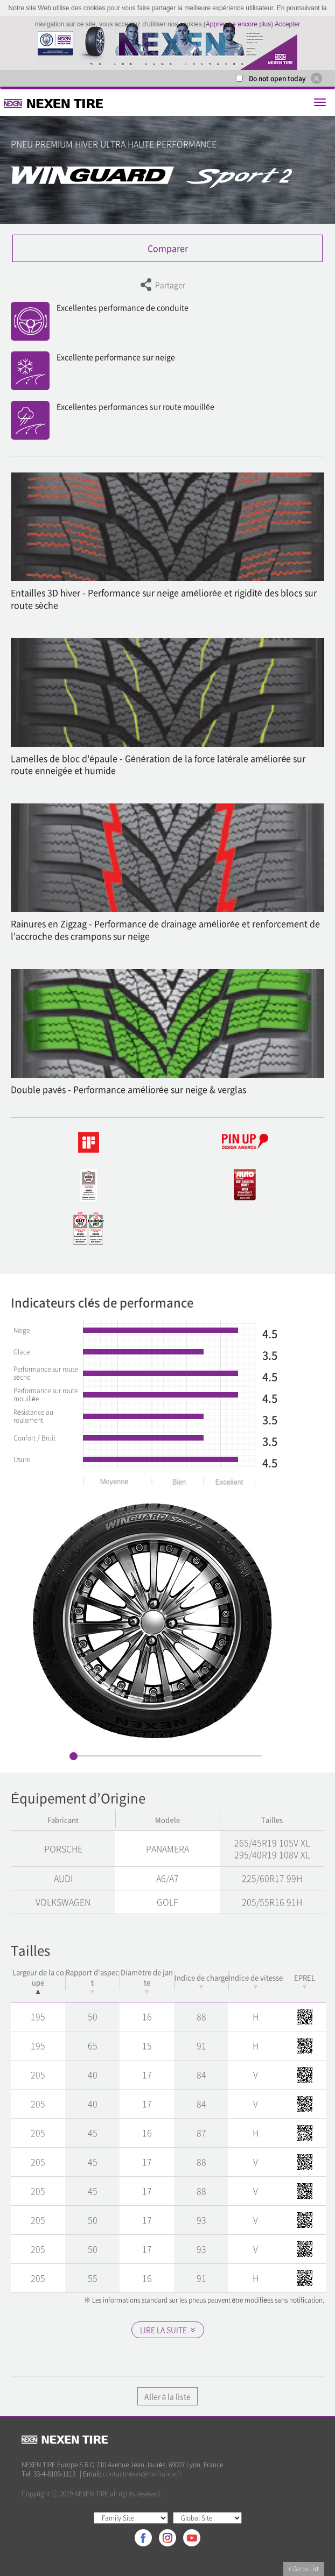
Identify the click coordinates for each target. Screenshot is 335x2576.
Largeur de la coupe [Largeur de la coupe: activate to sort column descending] (38, 1980)
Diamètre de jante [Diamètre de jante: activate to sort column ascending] (146, 1980)
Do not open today (277, 78)
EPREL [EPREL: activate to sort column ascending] (304, 1980)
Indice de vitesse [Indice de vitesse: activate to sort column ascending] (255, 1980)
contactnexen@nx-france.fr (142, 2474)
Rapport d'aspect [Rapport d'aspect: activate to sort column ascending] (92, 1980)
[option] (167, 43)
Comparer (168, 248)
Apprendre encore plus (238, 24)
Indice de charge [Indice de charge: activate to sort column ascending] (201, 1980)
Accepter (287, 24)
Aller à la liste (167, 2396)
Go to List (304, 2568)
